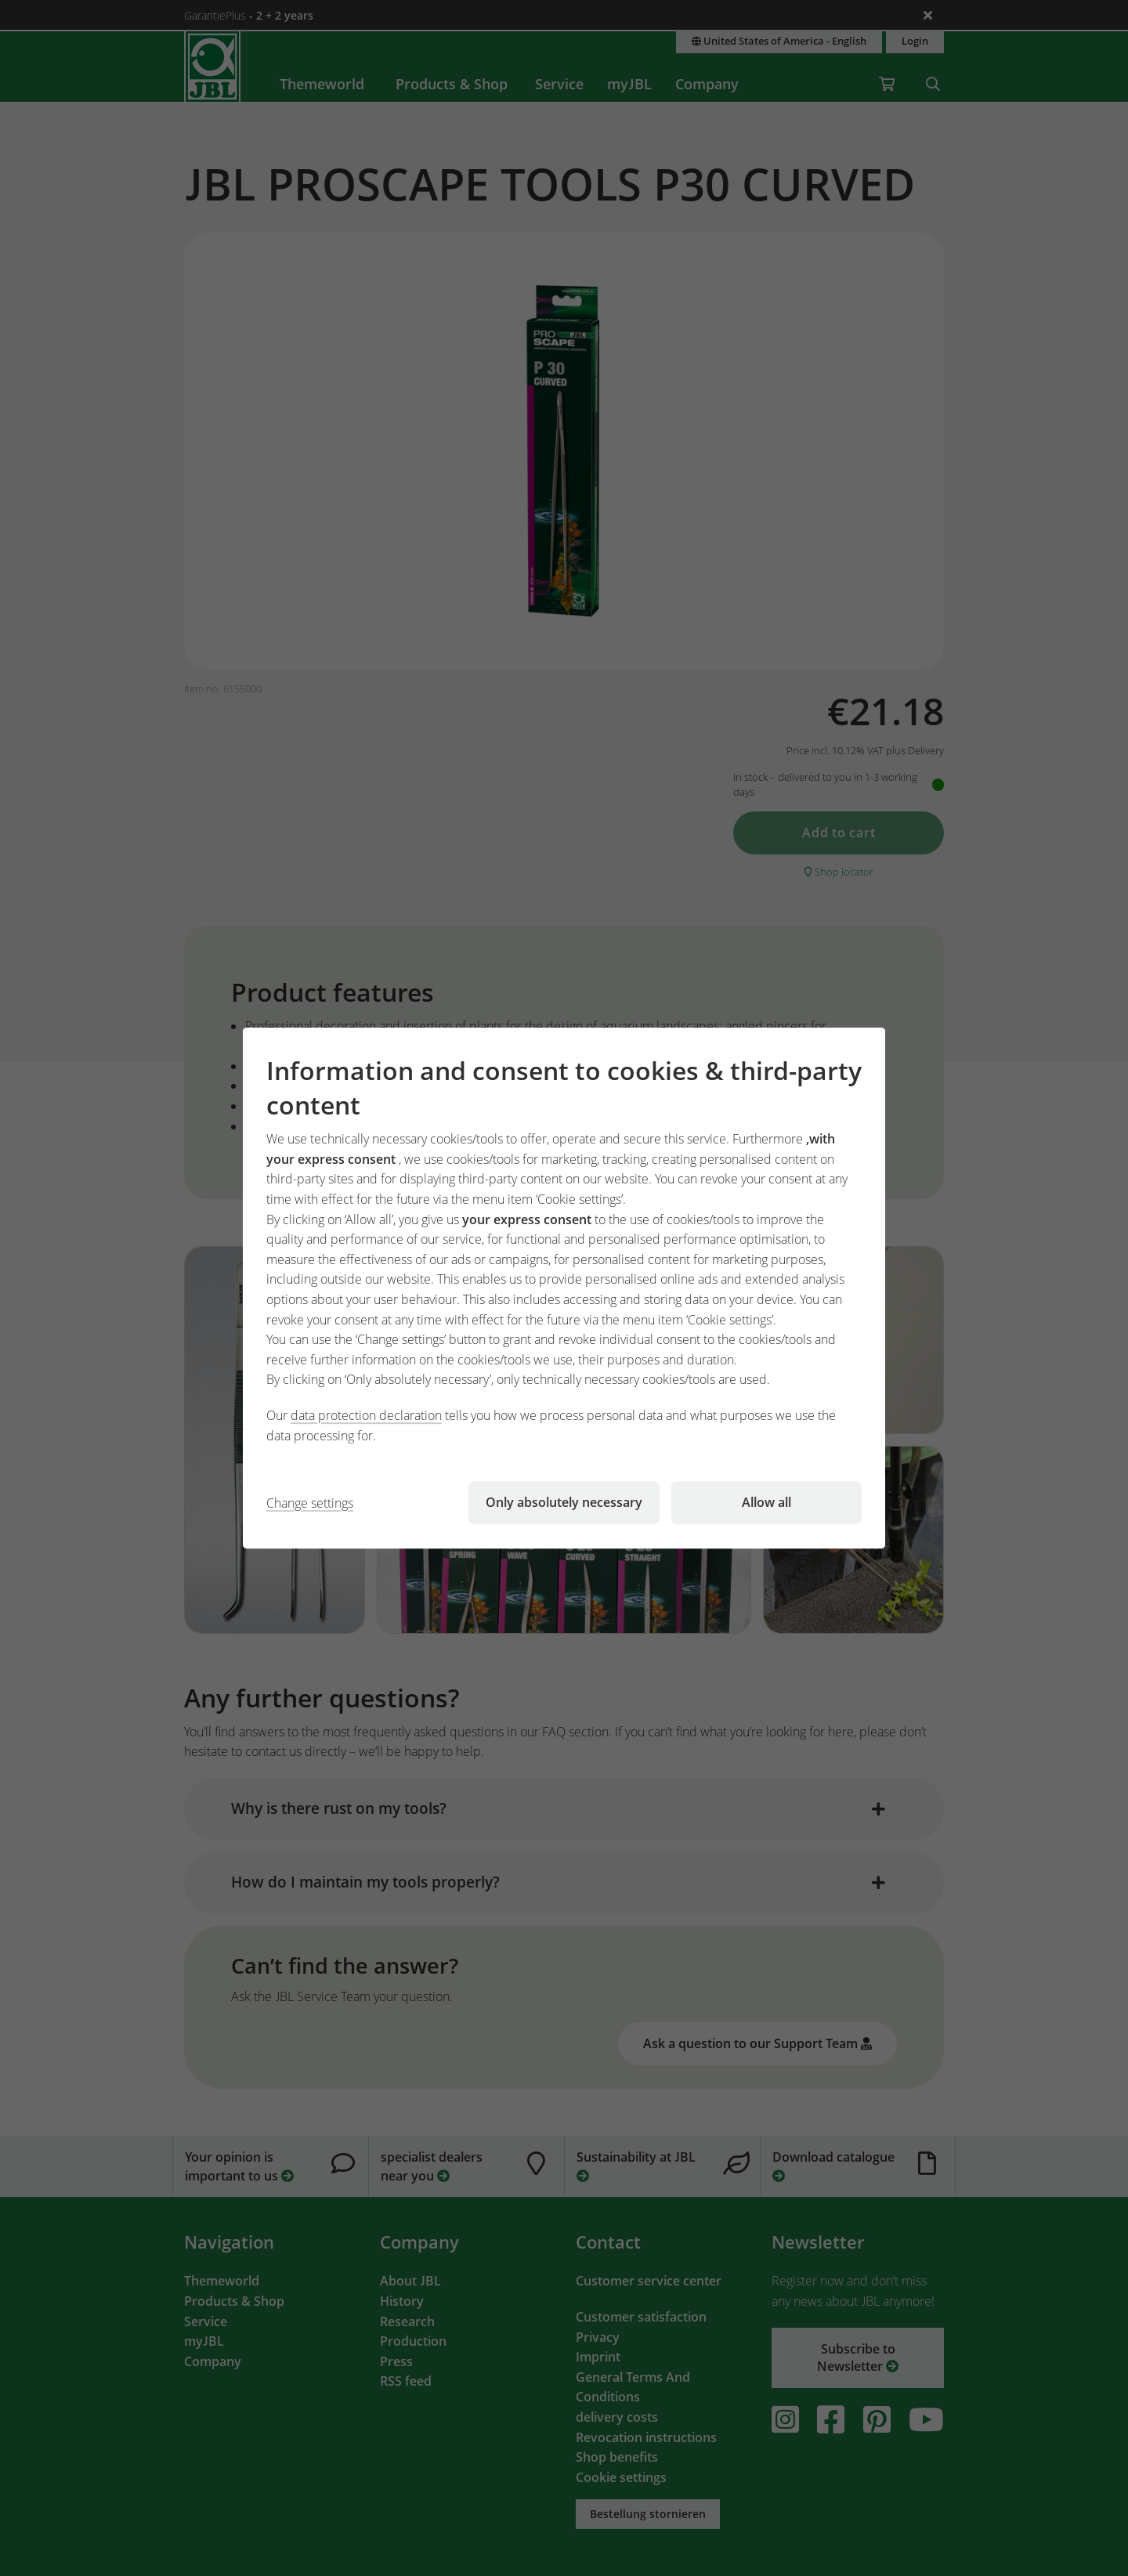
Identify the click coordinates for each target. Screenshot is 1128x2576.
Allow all (766, 1502)
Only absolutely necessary (564, 1502)
